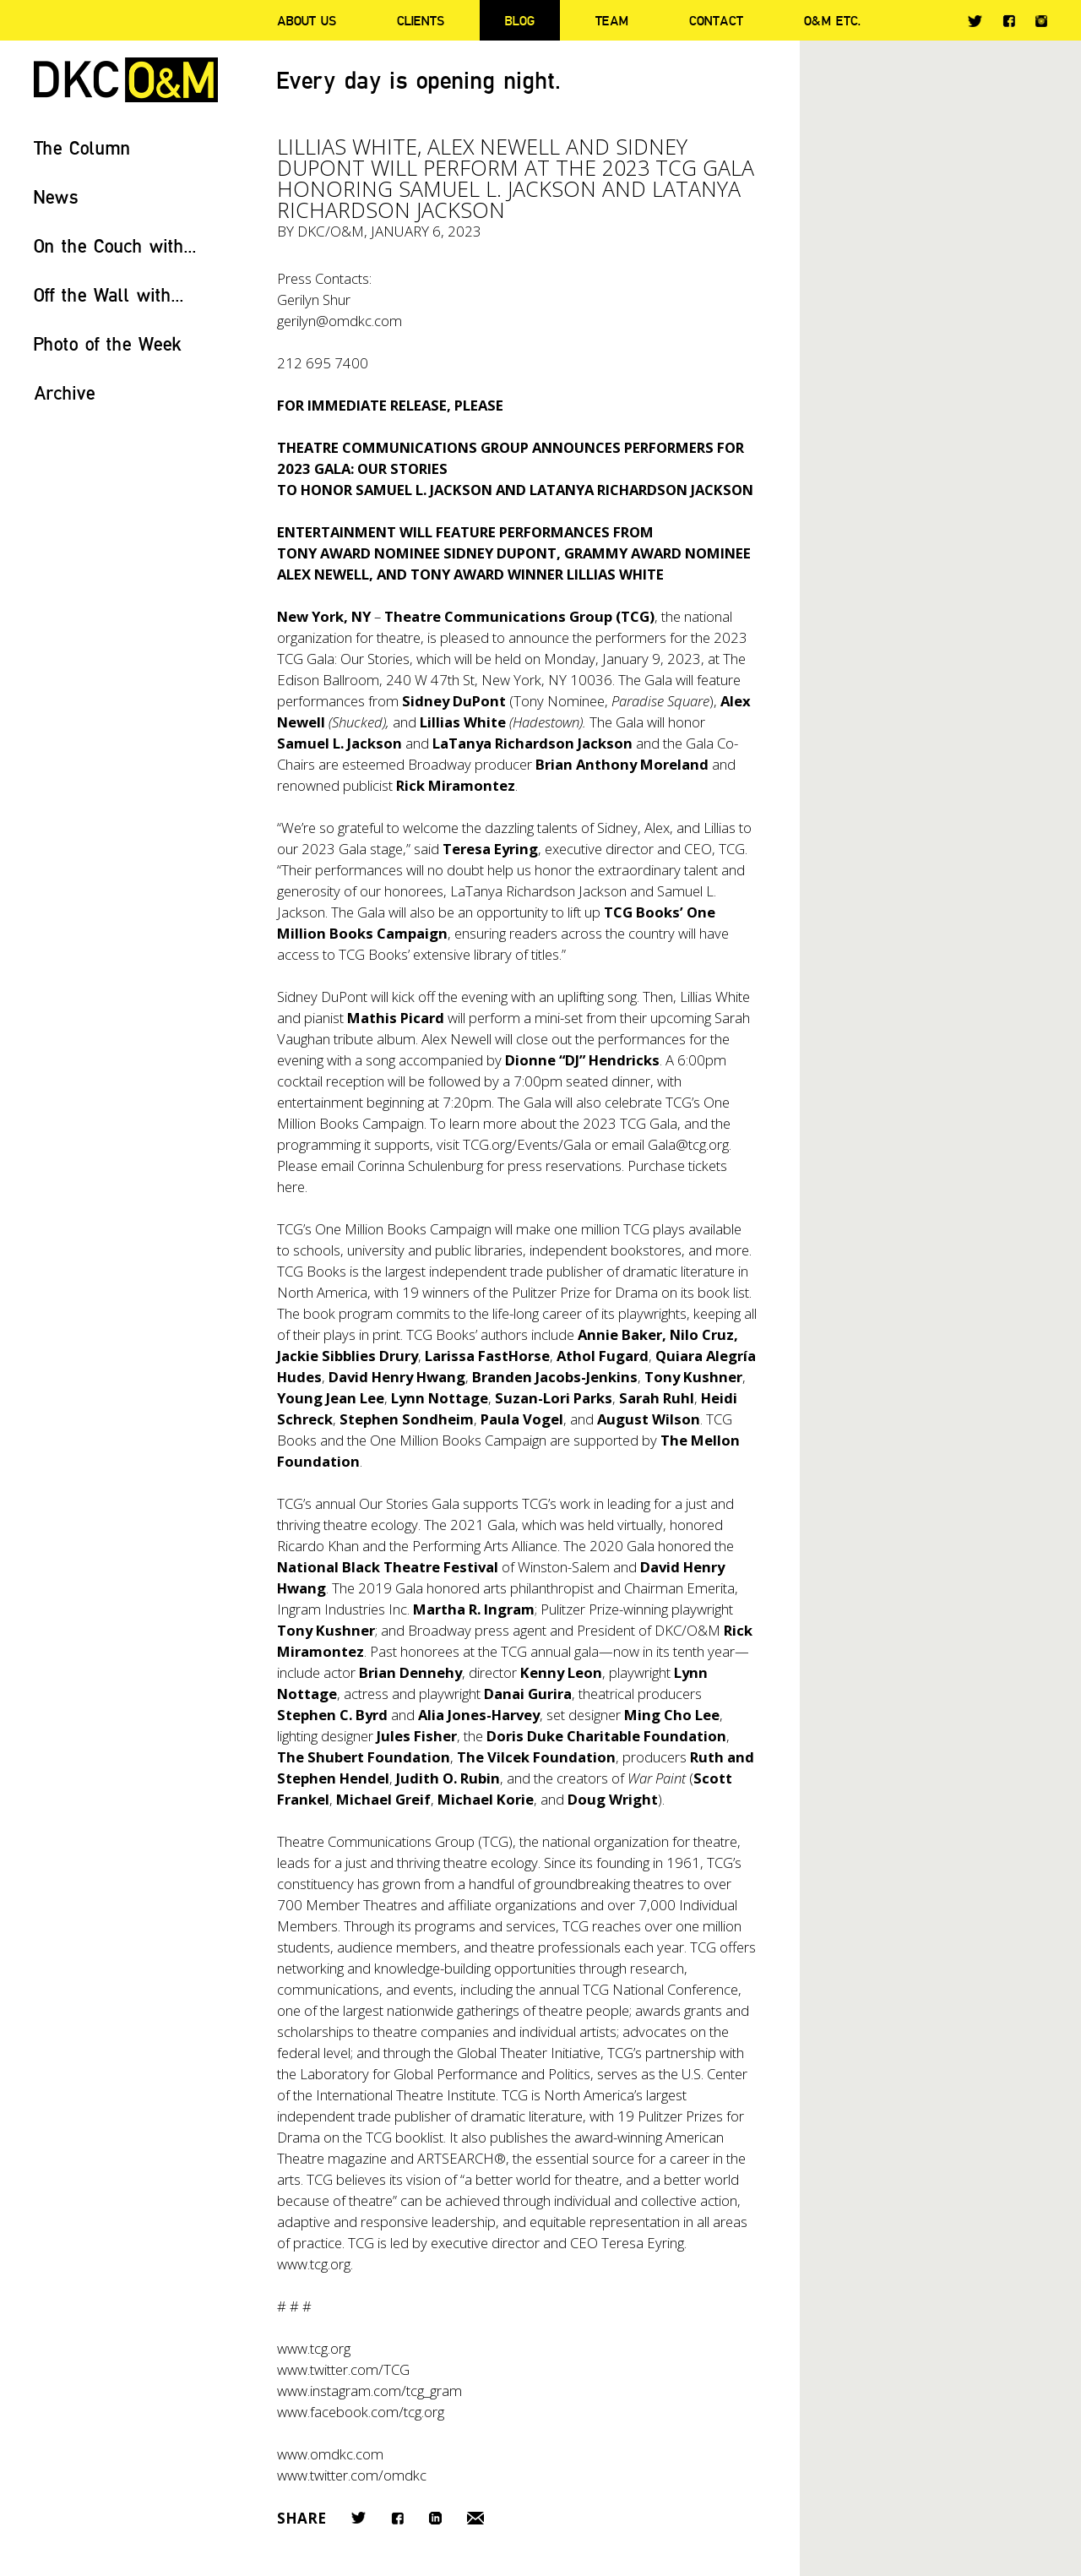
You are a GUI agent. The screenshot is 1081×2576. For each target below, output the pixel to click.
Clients (420, 20)
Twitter (975, 21)
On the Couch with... (115, 245)
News (56, 196)
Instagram (1041, 21)
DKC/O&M (126, 79)
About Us (306, 20)
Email (475, 2518)
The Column (82, 147)
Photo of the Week (108, 343)
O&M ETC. (832, 20)
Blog (520, 20)
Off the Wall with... (109, 294)
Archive (64, 392)
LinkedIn (435, 2518)
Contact (716, 20)
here (291, 1186)
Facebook (1008, 20)
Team (611, 20)
